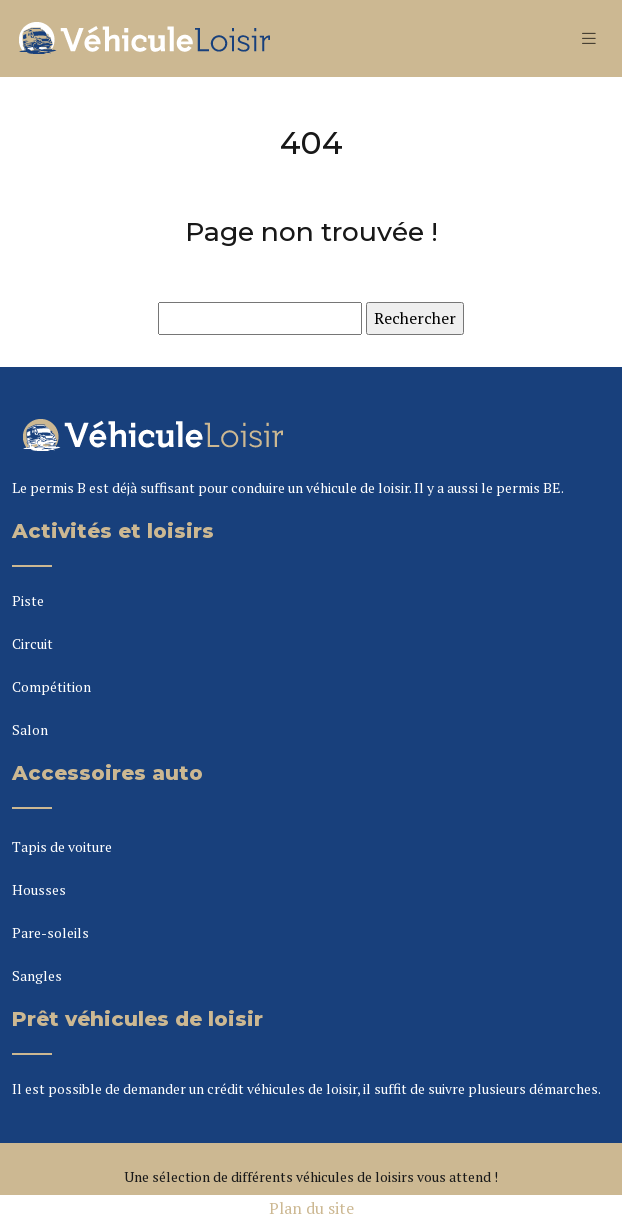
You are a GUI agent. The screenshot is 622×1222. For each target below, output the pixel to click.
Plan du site (311, 1208)
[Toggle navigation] (589, 38)
